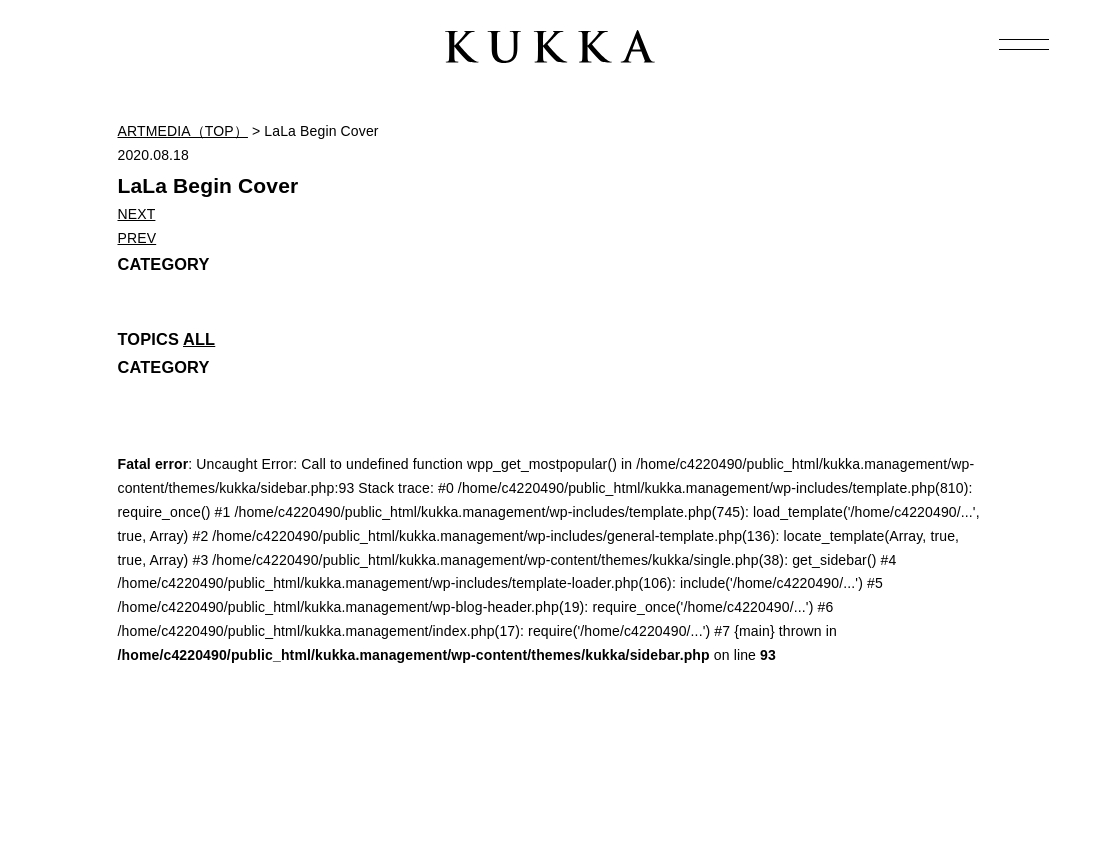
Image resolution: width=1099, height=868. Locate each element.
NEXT (137, 214)
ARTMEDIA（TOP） (183, 131)
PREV (137, 238)
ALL (199, 339)
